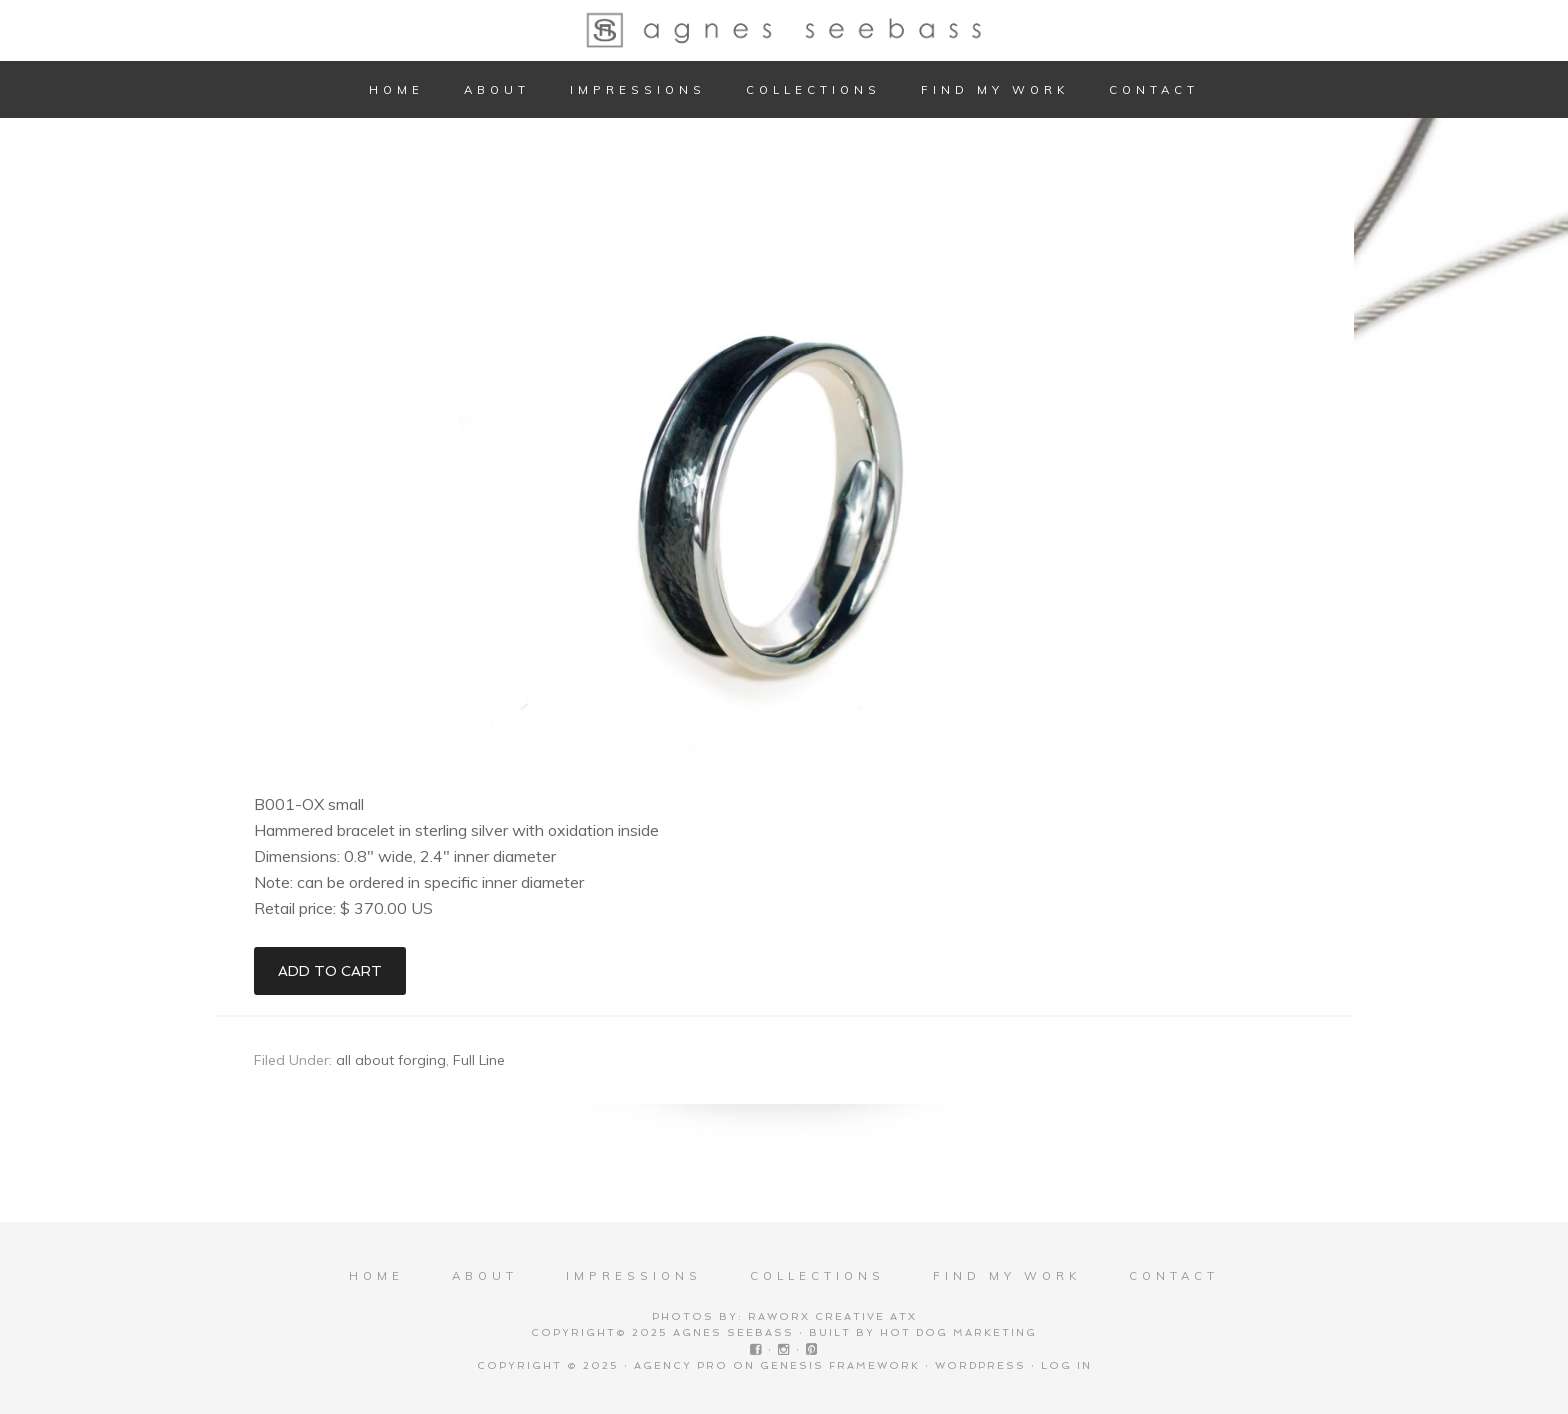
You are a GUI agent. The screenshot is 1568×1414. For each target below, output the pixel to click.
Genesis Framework (840, 1365)
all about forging (391, 1060)
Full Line (479, 1060)
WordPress (980, 1365)
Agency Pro (681, 1365)
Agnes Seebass (784, 30)
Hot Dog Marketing (958, 1332)
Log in (1066, 1365)
